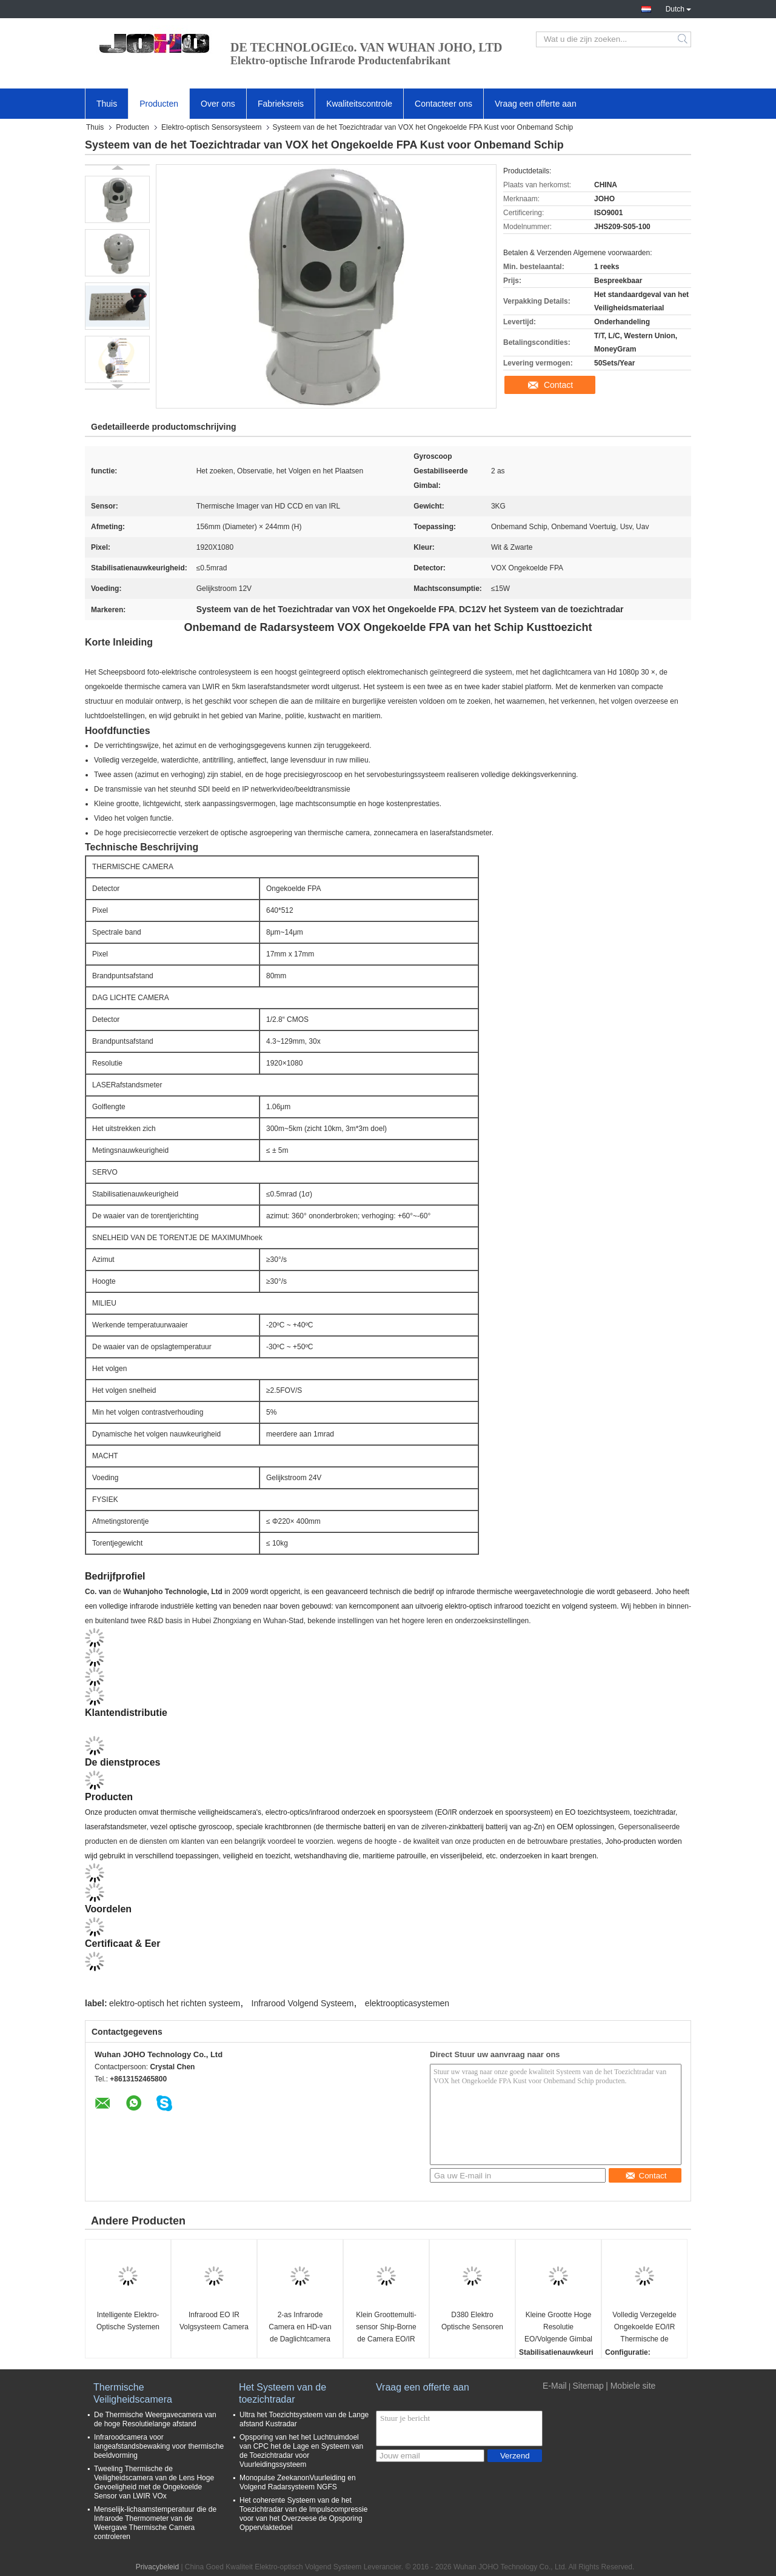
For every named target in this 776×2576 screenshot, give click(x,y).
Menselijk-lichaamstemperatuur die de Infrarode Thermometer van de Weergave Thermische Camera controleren (155, 2523)
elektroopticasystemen (407, 2003)
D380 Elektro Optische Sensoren (472, 2321)
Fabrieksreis (281, 103)
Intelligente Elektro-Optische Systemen (127, 2321)
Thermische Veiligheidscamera (132, 2393)
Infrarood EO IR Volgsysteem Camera (214, 2321)
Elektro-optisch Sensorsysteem (211, 127)
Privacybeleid (157, 2567)
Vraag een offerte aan (536, 103)
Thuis (106, 103)
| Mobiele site (630, 2386)
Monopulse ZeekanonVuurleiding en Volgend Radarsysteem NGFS (297, 2482)
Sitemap (587, 2386)
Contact (558, 385)
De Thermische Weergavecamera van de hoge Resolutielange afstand (155, 2419)
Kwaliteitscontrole (359, 103)
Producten (158, 103)
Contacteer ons (443, 103)
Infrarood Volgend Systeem (303, 2003)
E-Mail (555, 2386)
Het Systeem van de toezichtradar (282, 2393)
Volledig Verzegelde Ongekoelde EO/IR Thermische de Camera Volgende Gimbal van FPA (644, 2328)
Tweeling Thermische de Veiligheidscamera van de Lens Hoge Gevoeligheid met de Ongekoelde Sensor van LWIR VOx (154, 2482)
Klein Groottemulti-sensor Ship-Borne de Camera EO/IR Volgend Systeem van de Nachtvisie (386, 2328)
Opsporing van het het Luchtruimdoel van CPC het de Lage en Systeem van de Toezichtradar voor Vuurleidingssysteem (301, 2451)
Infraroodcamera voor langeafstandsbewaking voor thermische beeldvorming (159, 2446)
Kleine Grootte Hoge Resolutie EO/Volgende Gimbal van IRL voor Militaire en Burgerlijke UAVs (558, 2328)
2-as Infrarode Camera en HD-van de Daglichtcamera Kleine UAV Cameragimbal (300, 2328)
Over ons (218, 103)
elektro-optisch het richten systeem (174, 2003)
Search (683, 39)
